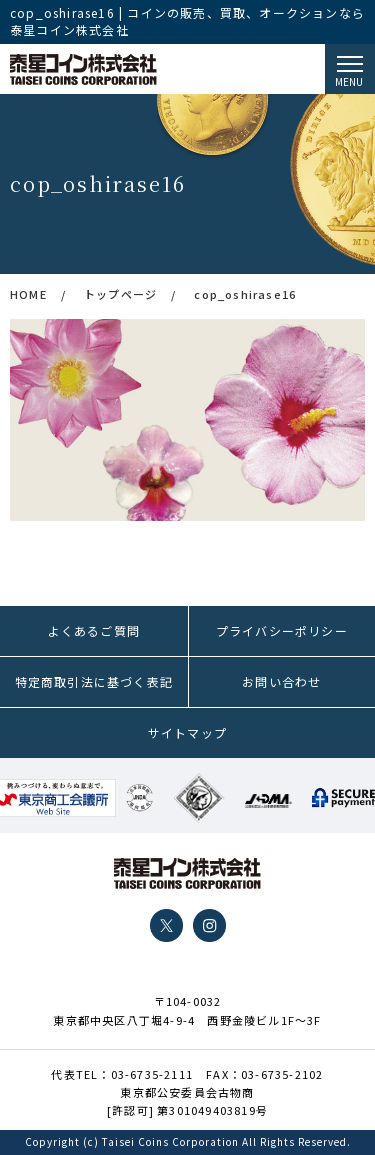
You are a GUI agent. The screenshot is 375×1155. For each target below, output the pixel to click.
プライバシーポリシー (282, 630)
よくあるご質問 (94, 630)
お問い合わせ (281, 681)
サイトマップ (187, 732)
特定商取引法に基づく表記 (94, 681)
